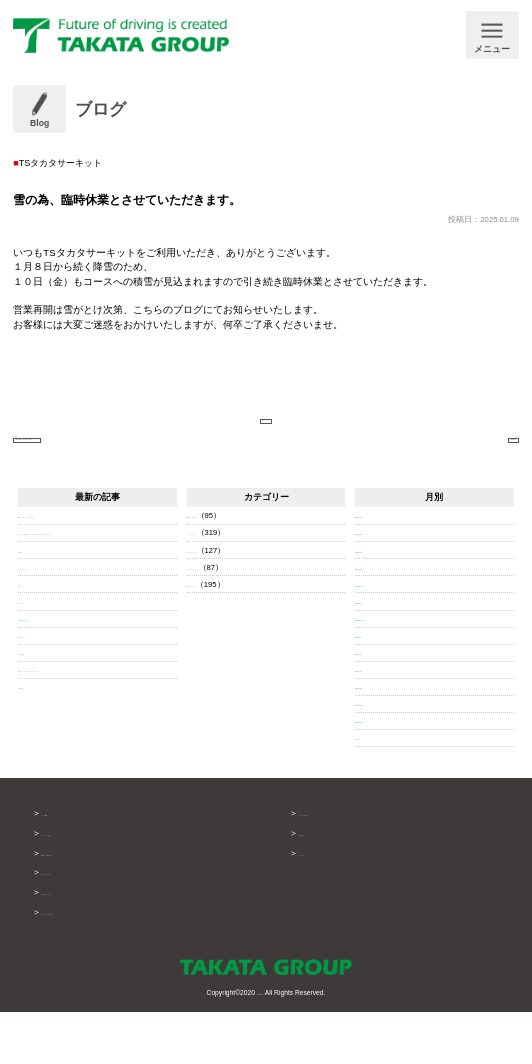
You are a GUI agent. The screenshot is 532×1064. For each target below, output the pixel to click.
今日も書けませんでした (62, 683)
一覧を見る (38, 751)
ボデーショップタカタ (227, 586)
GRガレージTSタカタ (84, 906)
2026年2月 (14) (381, 603)
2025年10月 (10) (383, 671)
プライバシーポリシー (343, 866)
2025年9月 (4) (379, 688)
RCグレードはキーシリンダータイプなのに (95, 734)
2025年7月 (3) (379, 722)
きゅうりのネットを (54, 631)
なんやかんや (42, 665)
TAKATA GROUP (260, 1043)
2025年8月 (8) (379, 705)
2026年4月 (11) (381, 569)
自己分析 (34, 614)
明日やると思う (46, 700)
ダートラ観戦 (42, 717)
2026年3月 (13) (381, 586)
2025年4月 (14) (381, 774)
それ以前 (371, 791)
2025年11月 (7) (381, 654)
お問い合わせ (325, 886)
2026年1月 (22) (381, 620)
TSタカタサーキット (224, 637)
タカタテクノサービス (227, 603)
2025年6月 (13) (381, 739)
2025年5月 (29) (381, 756)
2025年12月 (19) (383, 637)
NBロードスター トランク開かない (83, 569)
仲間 (26, 648)
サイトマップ (325, 906)
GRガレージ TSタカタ (226, 569)
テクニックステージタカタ (235, 620)
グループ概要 (68, 866)
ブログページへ (265, 426)
